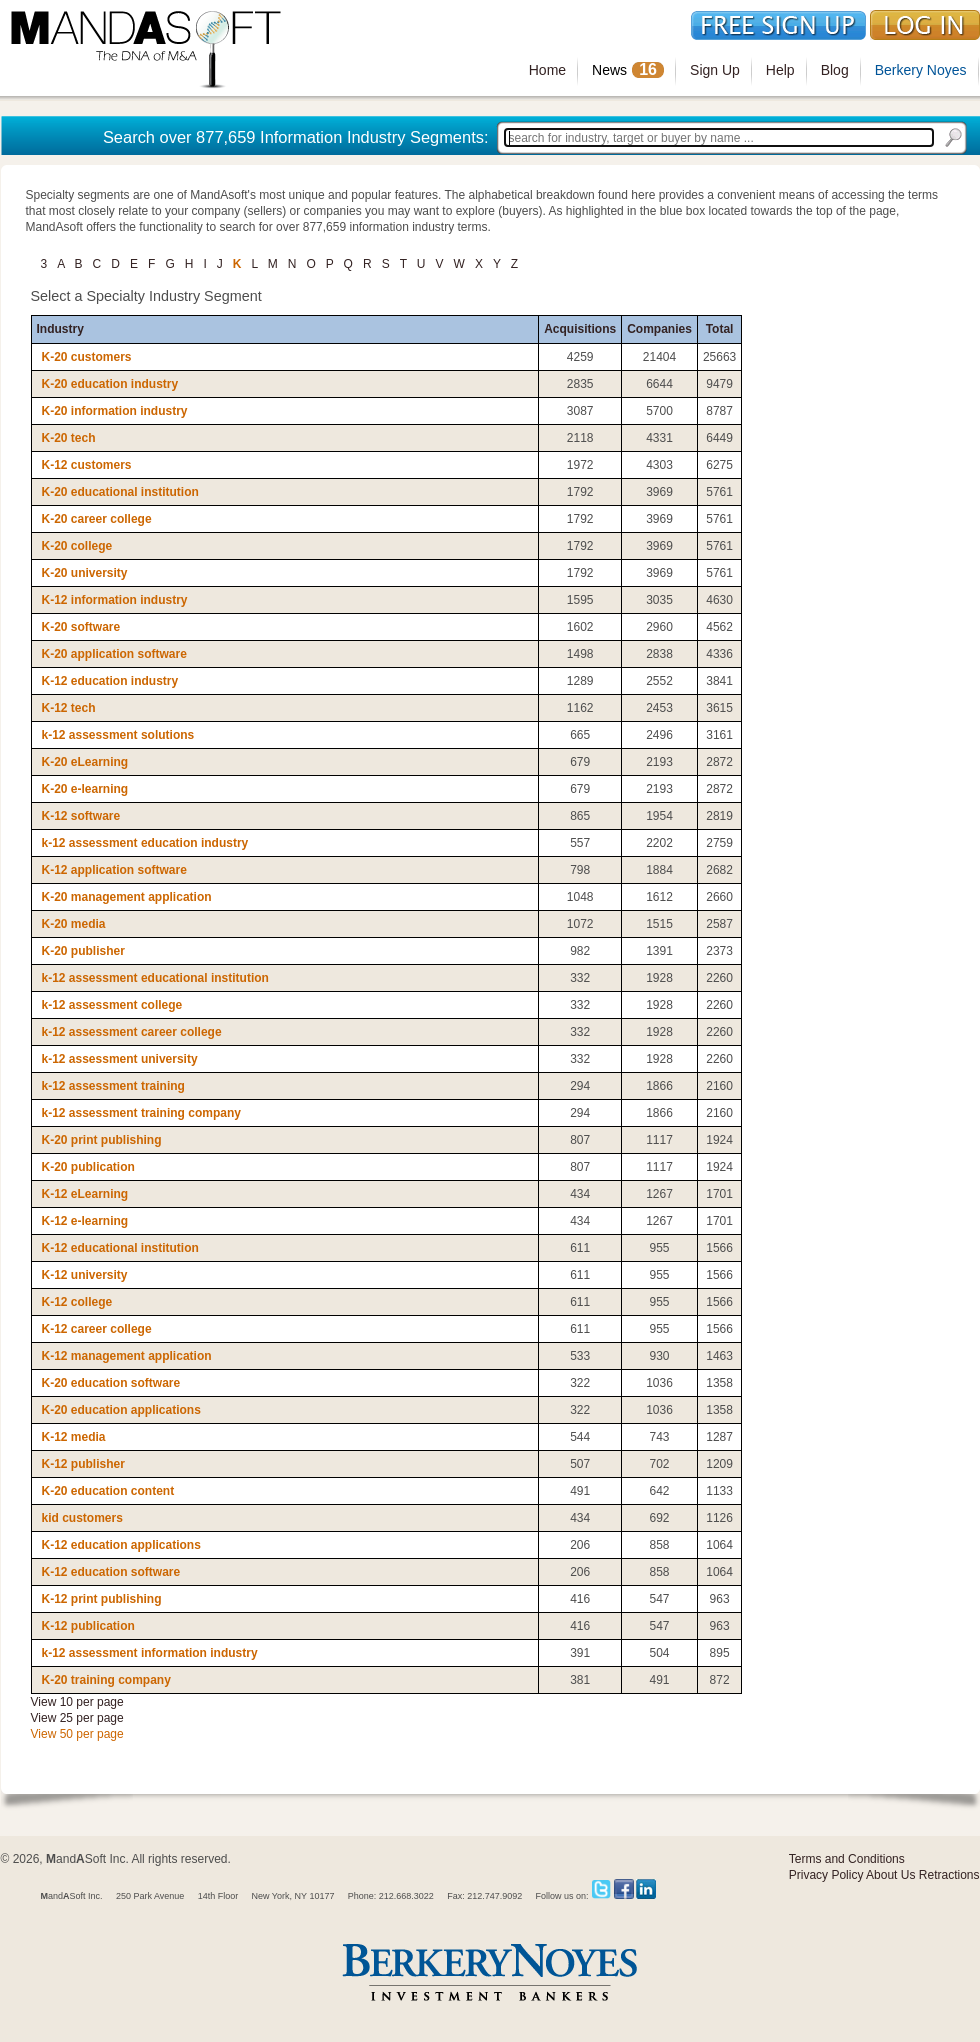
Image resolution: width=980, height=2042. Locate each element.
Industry (60, 329)
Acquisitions (580, 329)
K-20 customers (87, 357)
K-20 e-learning (85, 789)
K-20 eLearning (85, 762)
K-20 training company (106, 1680)
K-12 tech (69, 708)
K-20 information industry (115, 411)
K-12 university (85, 1275)
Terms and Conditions (847, 1859)
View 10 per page (77, 1702)
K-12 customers (87, 465)
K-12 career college (97, 1329)
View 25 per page (77, 1718)
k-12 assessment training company (141, 1113)
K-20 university (85, 573)
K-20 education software (111, 1383)
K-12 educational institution (120, 1248)
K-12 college (77, 1302)
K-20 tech (69, 438)
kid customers (82, 1518)
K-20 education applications (121, 1410)
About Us (890, 1875)
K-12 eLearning (85, 1194)
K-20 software (81, 627)
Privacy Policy (826, 1875)
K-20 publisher (83, 951)
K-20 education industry (110, 384)
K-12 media (74, 1437)
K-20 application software (114, 654)
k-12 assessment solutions (118, 735)
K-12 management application (127, 1356)
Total (720, 329)
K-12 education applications (121, 1545)
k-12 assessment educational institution (155, 978)
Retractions (949, 1875)
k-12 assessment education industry (145, 843)
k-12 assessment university (120, 1059)
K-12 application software (114, 870)
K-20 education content (108, 1491)
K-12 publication (88, 1626)
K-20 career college (97, 519)
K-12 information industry (115, 600)
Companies (659, 329)
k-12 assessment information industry (150, 1653)
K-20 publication (88, 1167)
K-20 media (74, 924)
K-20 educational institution (120, 492)
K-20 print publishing (102, 1140)
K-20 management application (127, 897)
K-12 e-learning (85, 1221)
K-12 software (81, 816)
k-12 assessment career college (132, 1032)
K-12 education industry (110, 681)
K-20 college (77, 546)
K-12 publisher (83, 1464)
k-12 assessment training (113, 1086)
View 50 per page (77, 1734)
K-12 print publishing (102, 1599)
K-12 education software (111, 1572)
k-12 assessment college (112, 1005)
